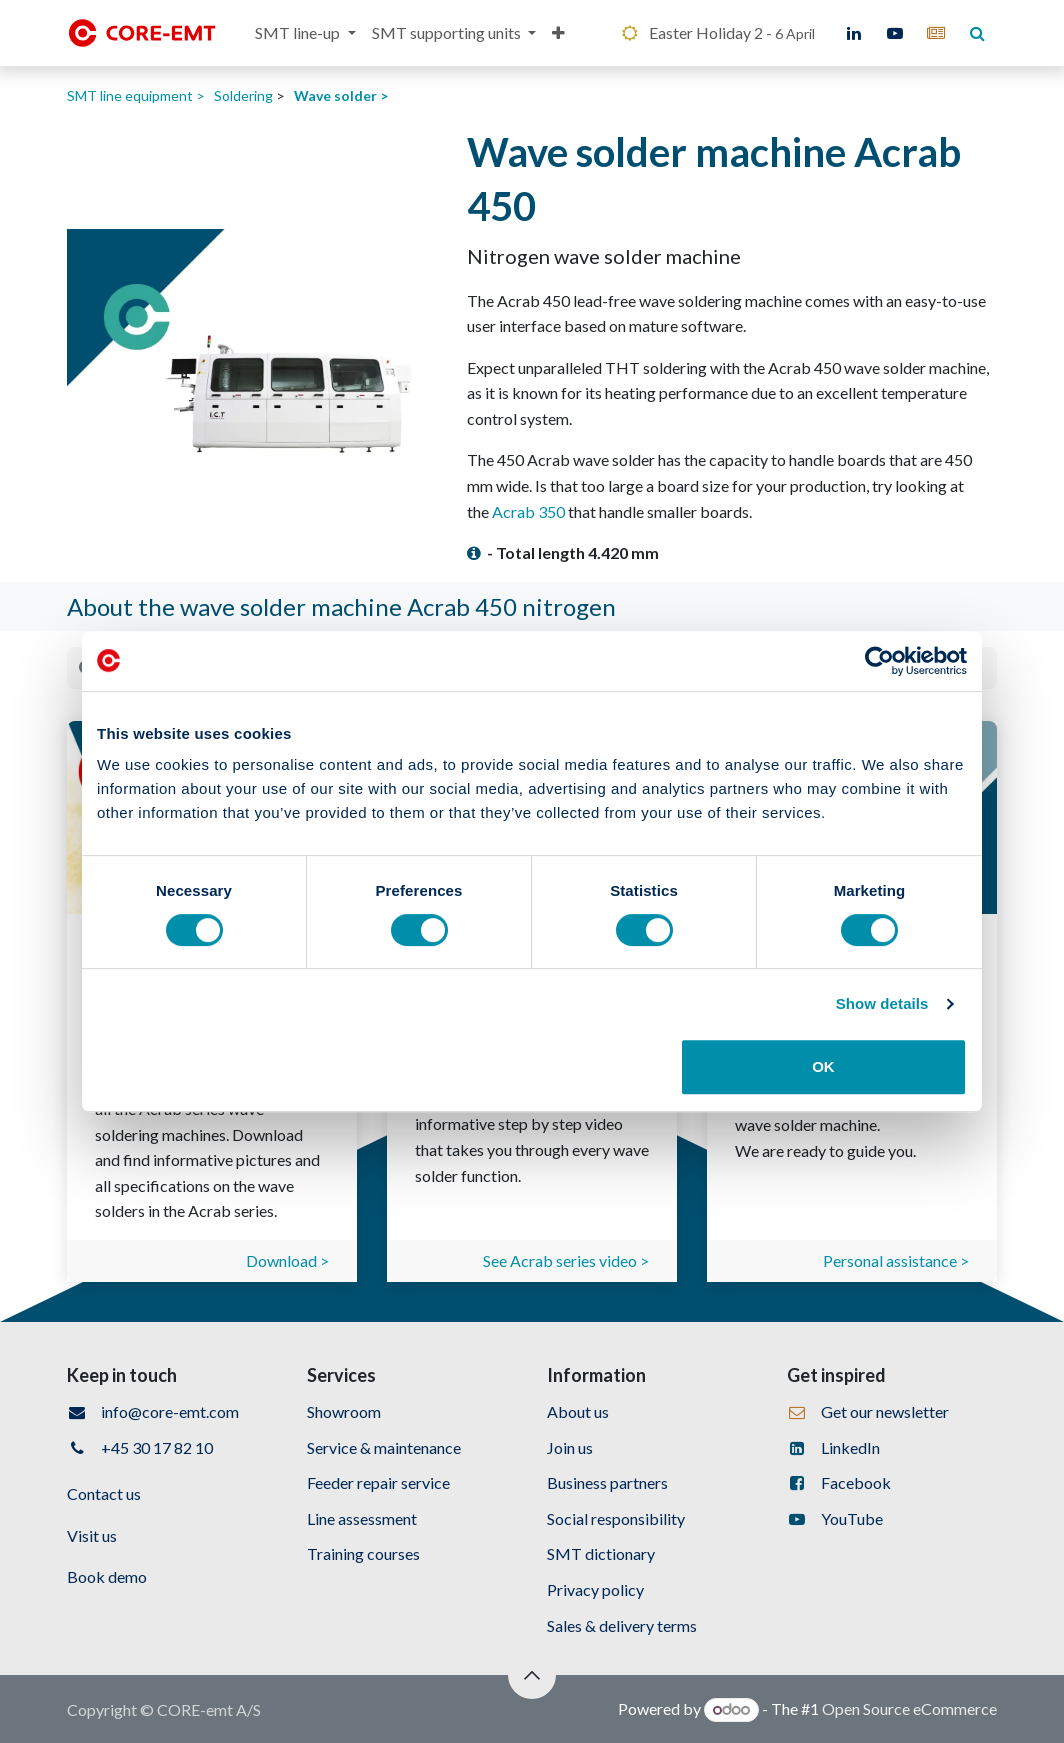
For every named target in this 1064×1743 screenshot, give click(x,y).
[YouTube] (895, 33)
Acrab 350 (528, 511)
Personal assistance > (896, 1260)
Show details (882, 1003)
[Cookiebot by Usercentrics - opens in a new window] (879, 661)
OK (823, 1066)
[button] (532, 1675)
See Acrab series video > (566, 1260)
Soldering (243, 95)
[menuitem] (305, 33)
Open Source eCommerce (909, 1708)
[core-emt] (936, 33)
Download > (287, 1260)
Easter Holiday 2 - (717, 32)
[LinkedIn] (854, 33)
